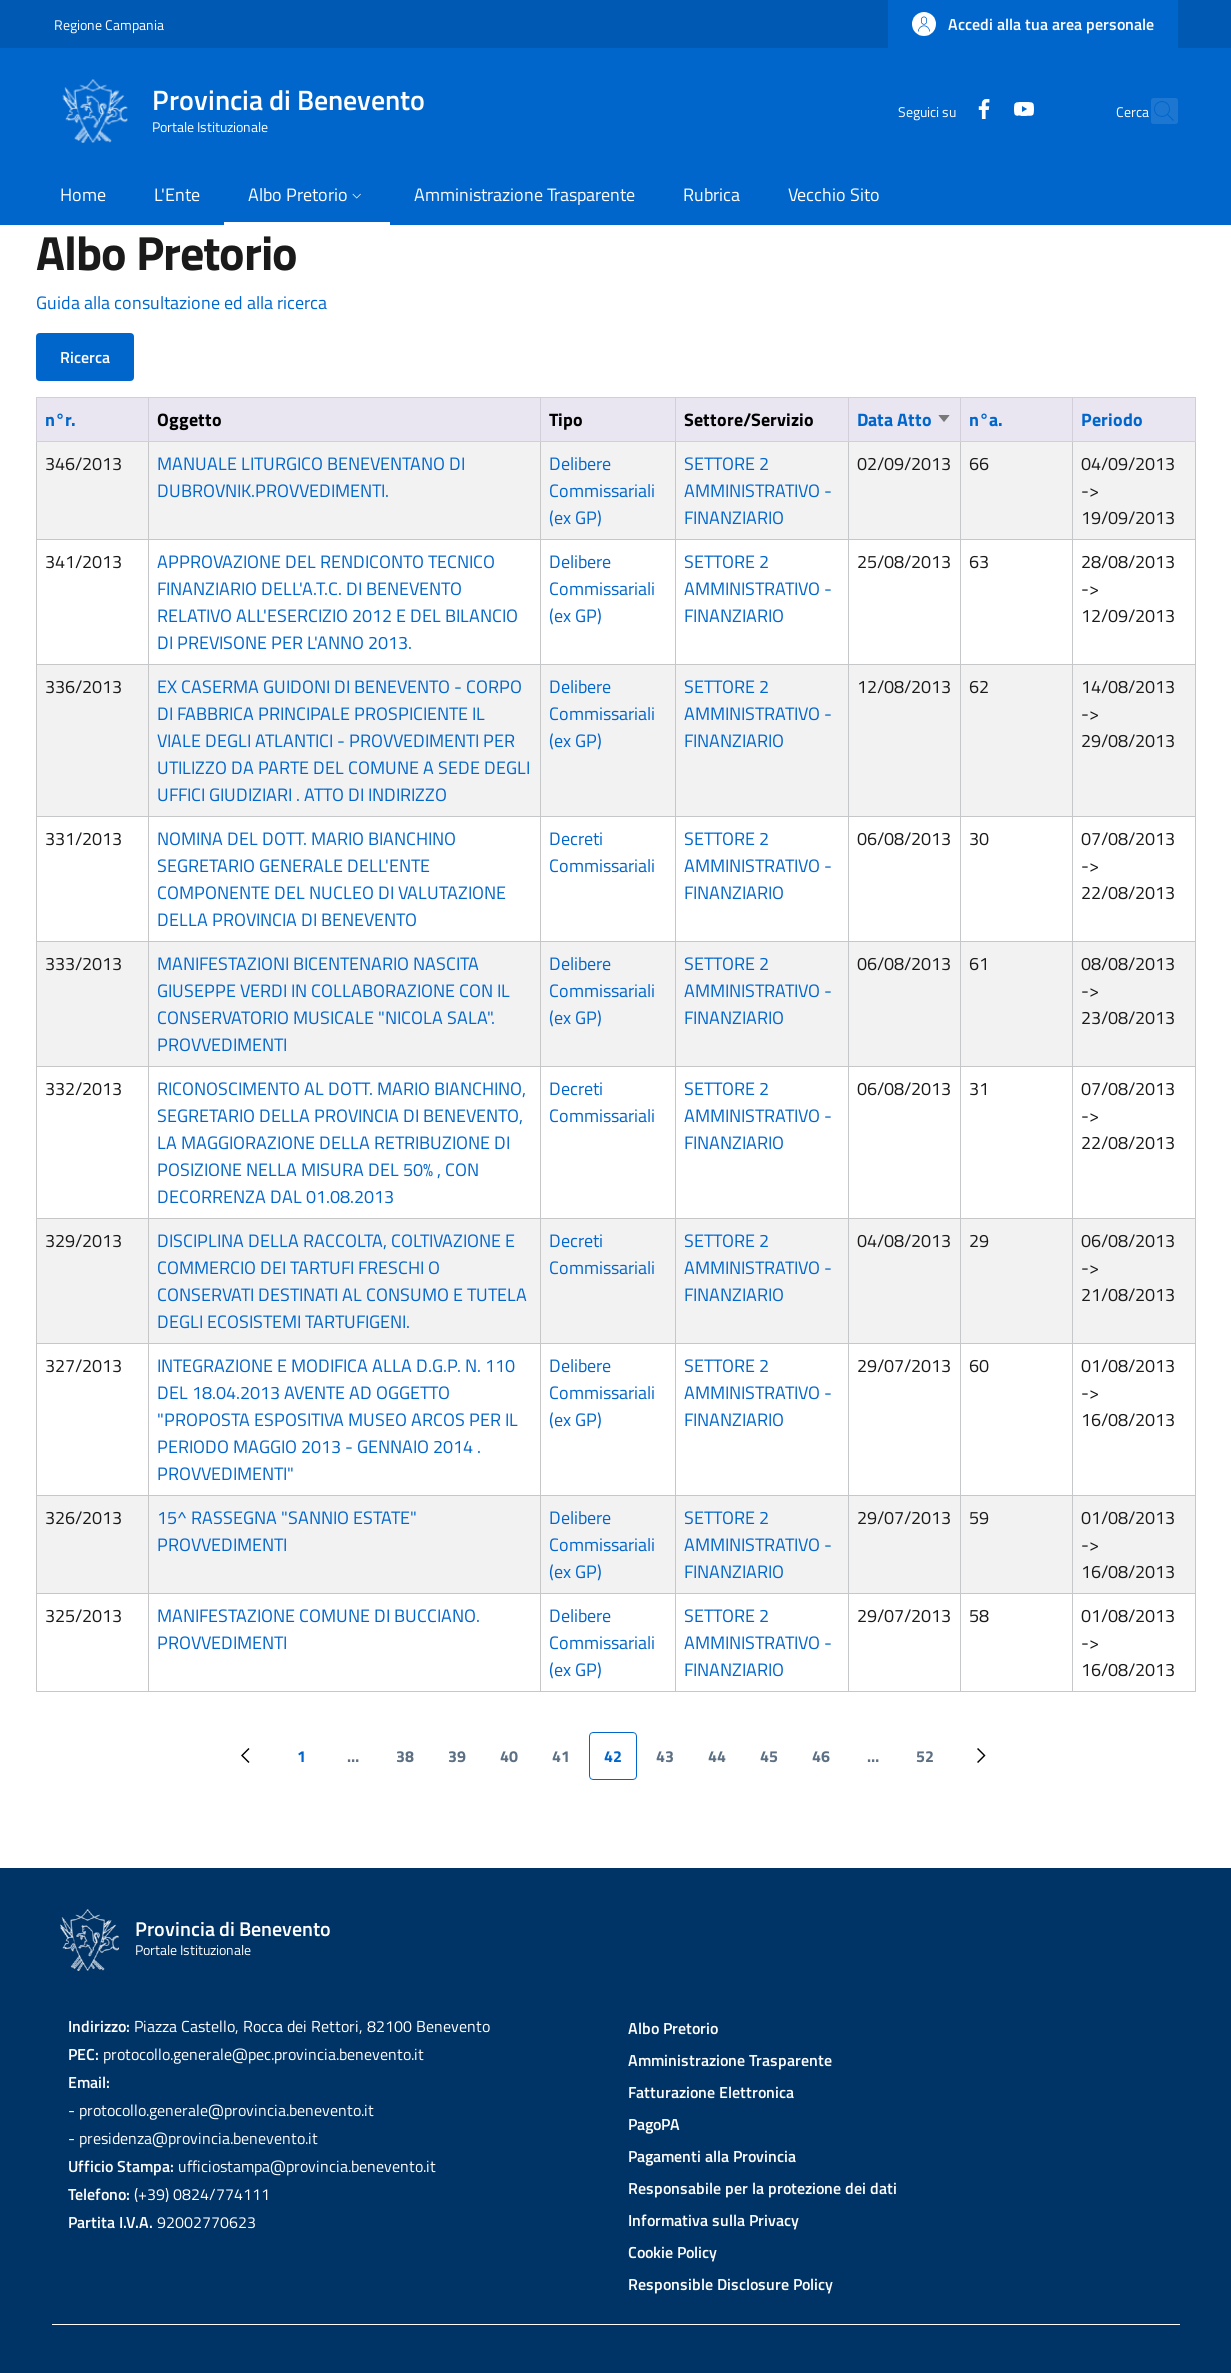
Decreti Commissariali (602, 852)
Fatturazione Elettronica (711, 2092)
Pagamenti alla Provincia (712, 2156)
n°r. (60, 419)
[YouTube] (981, 110)
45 (776, 1762)
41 (568, 1762)
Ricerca (85, 357)
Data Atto (904, 419)
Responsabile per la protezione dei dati (762, 2188)
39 (464, 1762)
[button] (1033, 24)
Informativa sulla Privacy (713, 2220)
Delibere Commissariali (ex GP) (602, 490)
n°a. (986, 419)
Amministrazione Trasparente (730, 2060)
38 (412, 1762)
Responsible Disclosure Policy (730, 2284)
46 (828, 1762)
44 (724, 1762)
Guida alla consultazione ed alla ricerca (181, 302)
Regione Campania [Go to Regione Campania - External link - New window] (109, 24)
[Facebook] (941, 110)
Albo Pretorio (673, 2028)
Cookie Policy (672, 2252)
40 (516, 1762)
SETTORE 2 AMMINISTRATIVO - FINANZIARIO (758, 490)
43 (672, 1762)
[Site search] (1154, 111)
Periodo (1112, 419)
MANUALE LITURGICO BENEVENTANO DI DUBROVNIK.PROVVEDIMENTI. (311, 477)
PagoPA (654, 2124)
